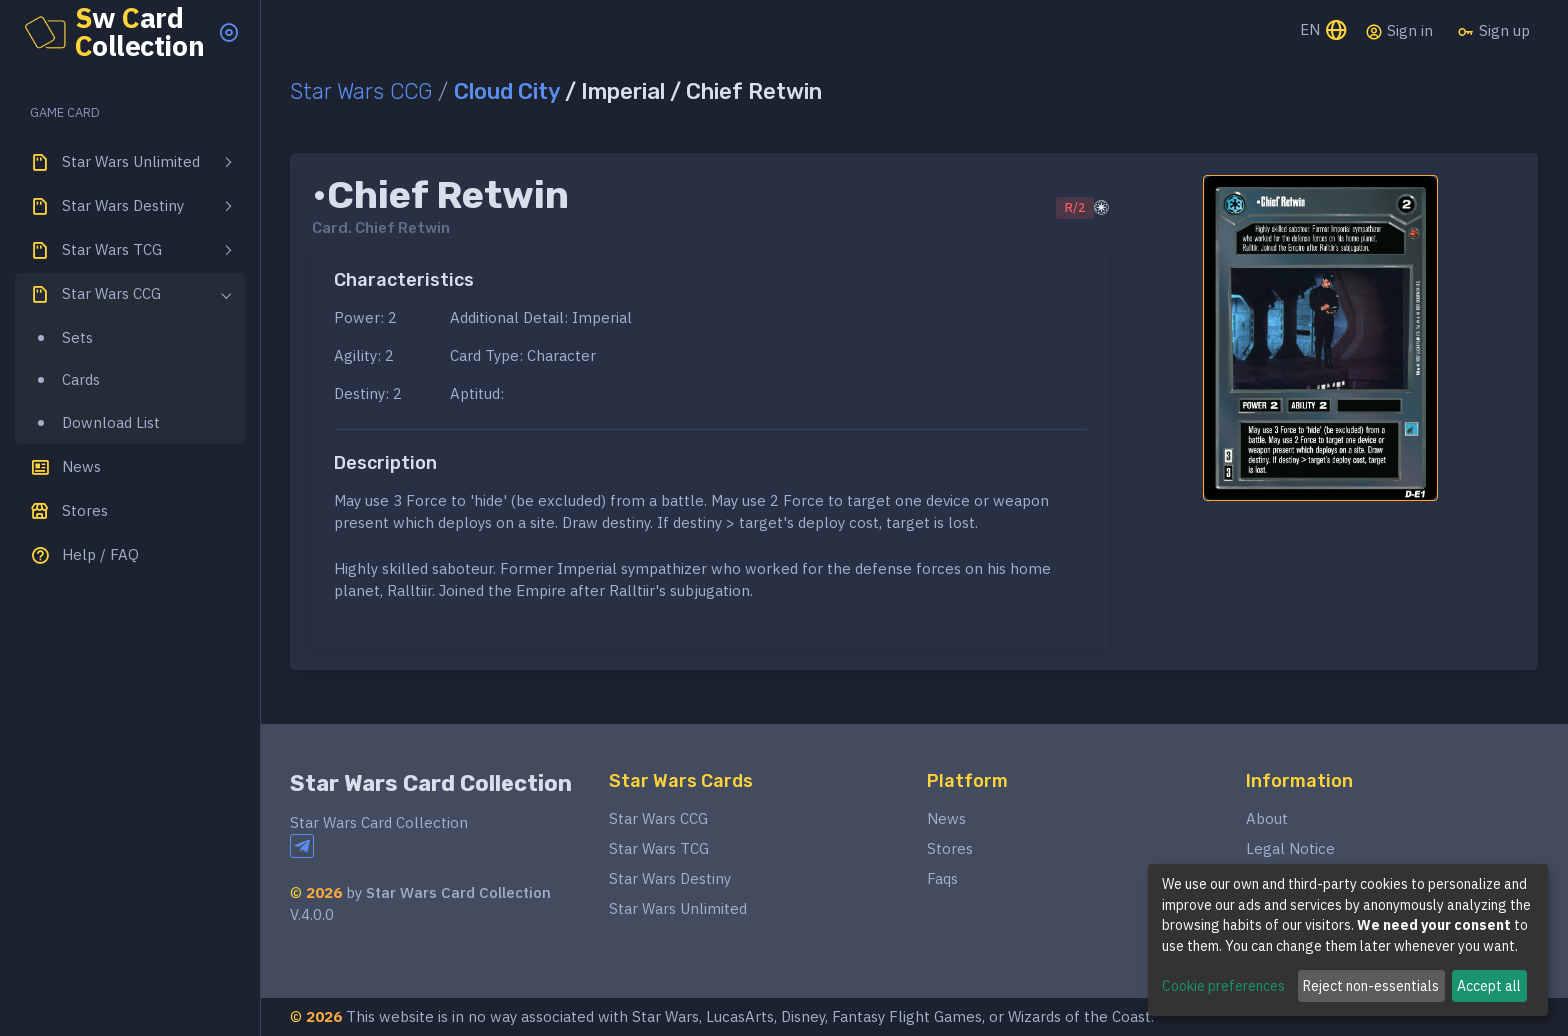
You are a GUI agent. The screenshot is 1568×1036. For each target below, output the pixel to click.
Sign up (1493, 31)
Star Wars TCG (659, 848)
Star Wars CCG (361, 91)
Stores (950, 848)
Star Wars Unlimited (678, 908)
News (946, 818)
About (1267, 818)
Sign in (1399, 31)
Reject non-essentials (1371, 986)
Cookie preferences (1223, 986)
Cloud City (507, 91)
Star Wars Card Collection (431, 783)
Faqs (942, 878)
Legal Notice (1290, 848)
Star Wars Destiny (670, 878)
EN (1324, 31)
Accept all (1489, 986)
